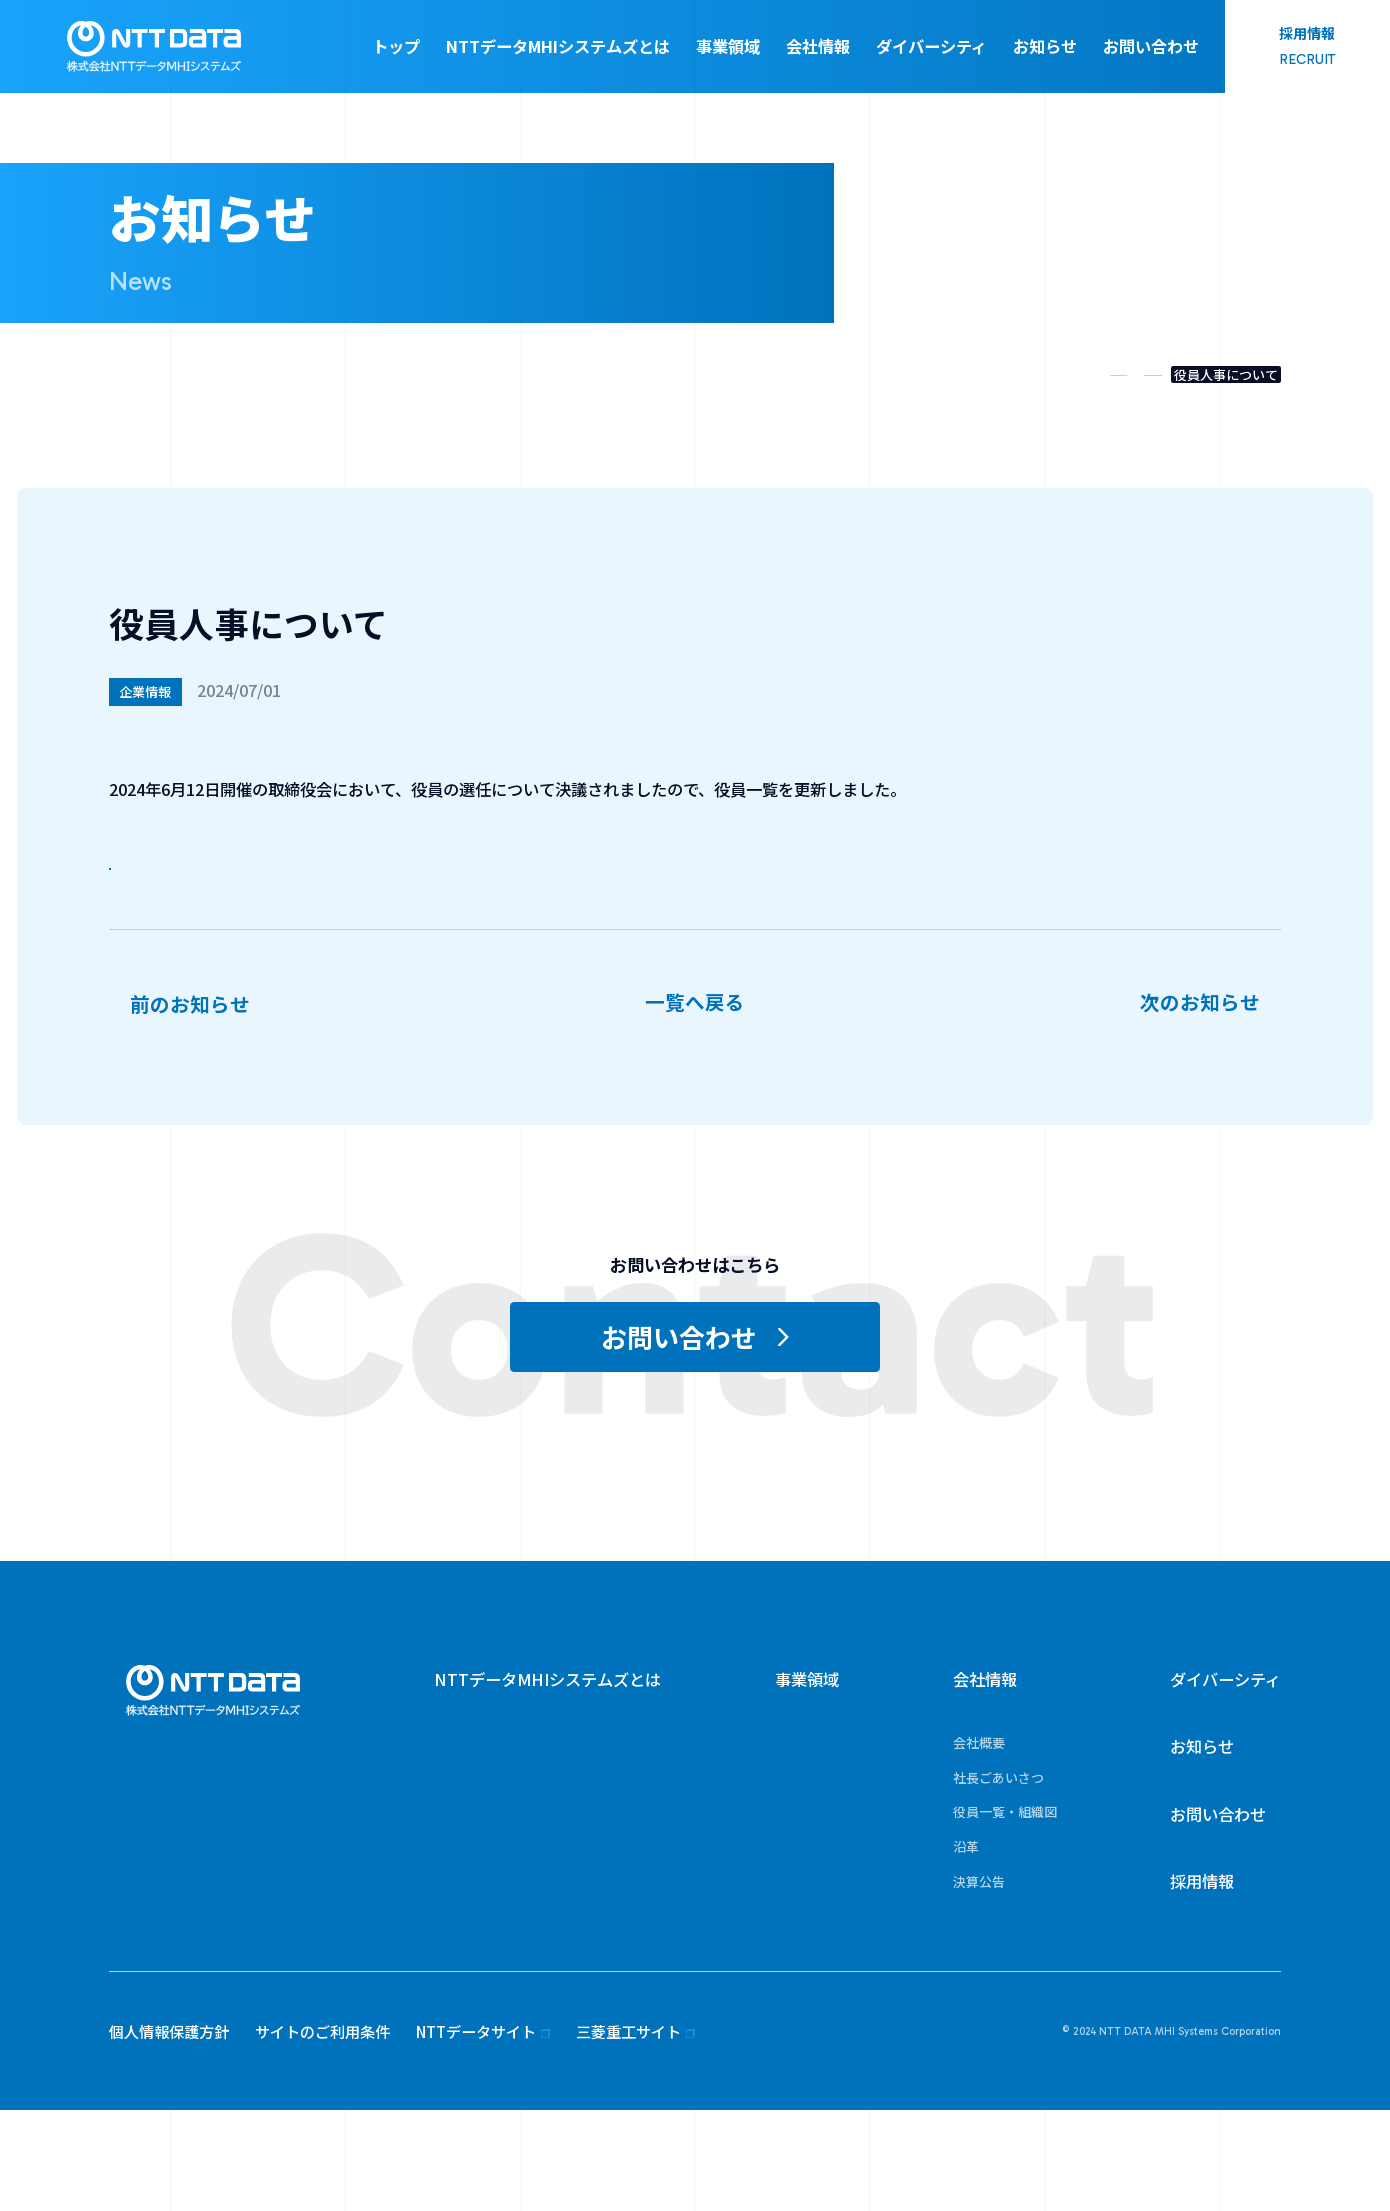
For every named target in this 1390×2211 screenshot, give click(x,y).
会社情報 (818, 46)
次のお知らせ (1200, 1060)
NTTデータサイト (476, 2132)
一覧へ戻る (695, 1104)
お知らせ (1045, 46)
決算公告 (979, 1982)
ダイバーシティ (931, 46)
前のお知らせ (190, 1060)
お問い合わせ (1151, 46)
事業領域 (728, 46)
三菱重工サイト (628, 2132)
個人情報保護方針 (169, 2132)
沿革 (966, 1947)
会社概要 (979, 1843)
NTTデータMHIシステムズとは (558, 46)
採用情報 (1202, 1982)
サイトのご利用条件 (322, 2132)
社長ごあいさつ (998, 1878)
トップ (396, 46)
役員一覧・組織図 (279, 870)
